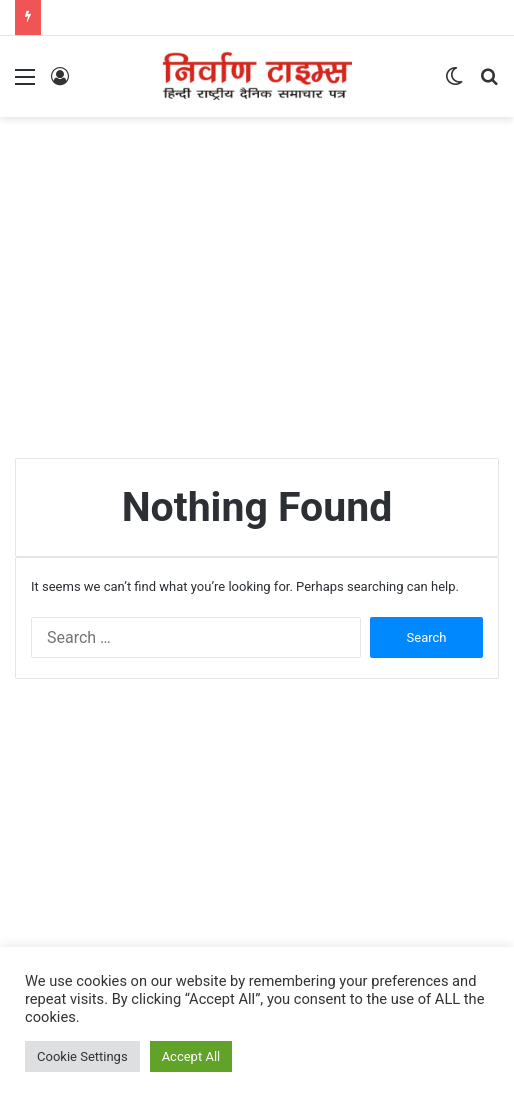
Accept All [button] (191, 1056)
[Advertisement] (264, 277)
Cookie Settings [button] (82, 1056)
